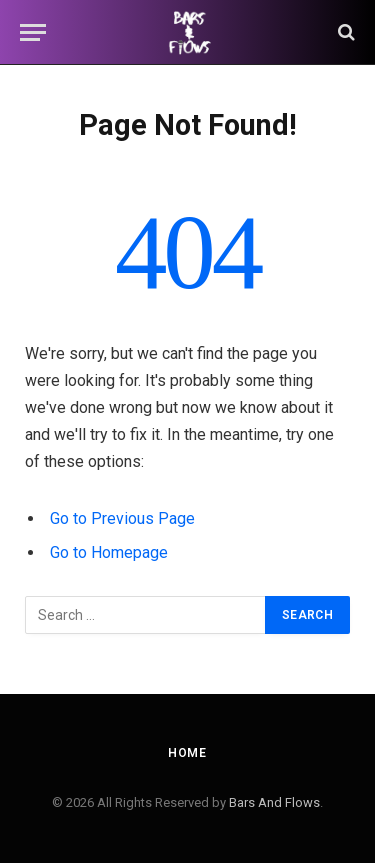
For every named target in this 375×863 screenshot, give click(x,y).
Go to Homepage (109, 552)
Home (187, 753)
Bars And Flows (274, 802)
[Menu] (33, 32)
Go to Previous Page (122, 518)
